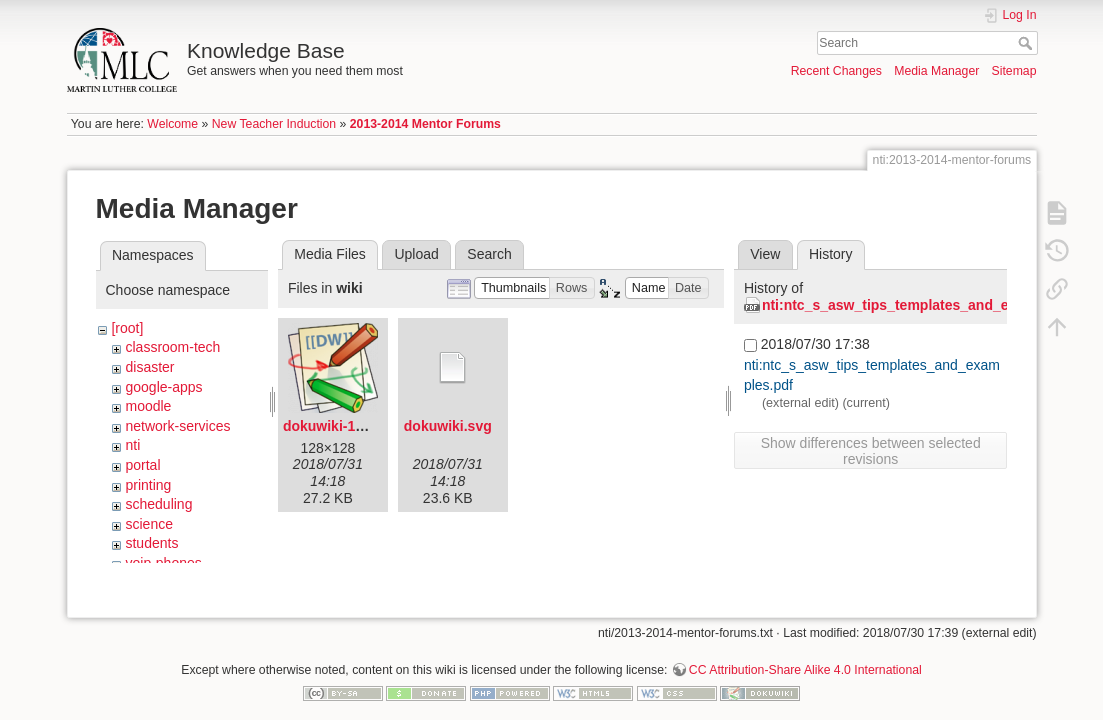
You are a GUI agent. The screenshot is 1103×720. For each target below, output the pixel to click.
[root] (127, 328)
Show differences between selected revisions (871, 451)
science (148, 524)
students (151, 543)
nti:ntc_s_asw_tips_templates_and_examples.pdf (926, 305)
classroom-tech (172, 347)
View (765, 254)
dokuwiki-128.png (341, 426)
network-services (177, 426)
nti (132, 445)
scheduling (158, 504)
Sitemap (1014, 71)
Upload (416, 254)
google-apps (163, 387)
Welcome (172, 124)
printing (148, 485)
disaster (149, 367)
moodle (148, 406)
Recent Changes (836, 71)
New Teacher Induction (274, 124)
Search (1027, 43)
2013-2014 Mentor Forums (425, 124)
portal (142, 465)
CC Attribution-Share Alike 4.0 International (805, 654)
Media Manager (936, 71)
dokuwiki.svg (448, 426)
